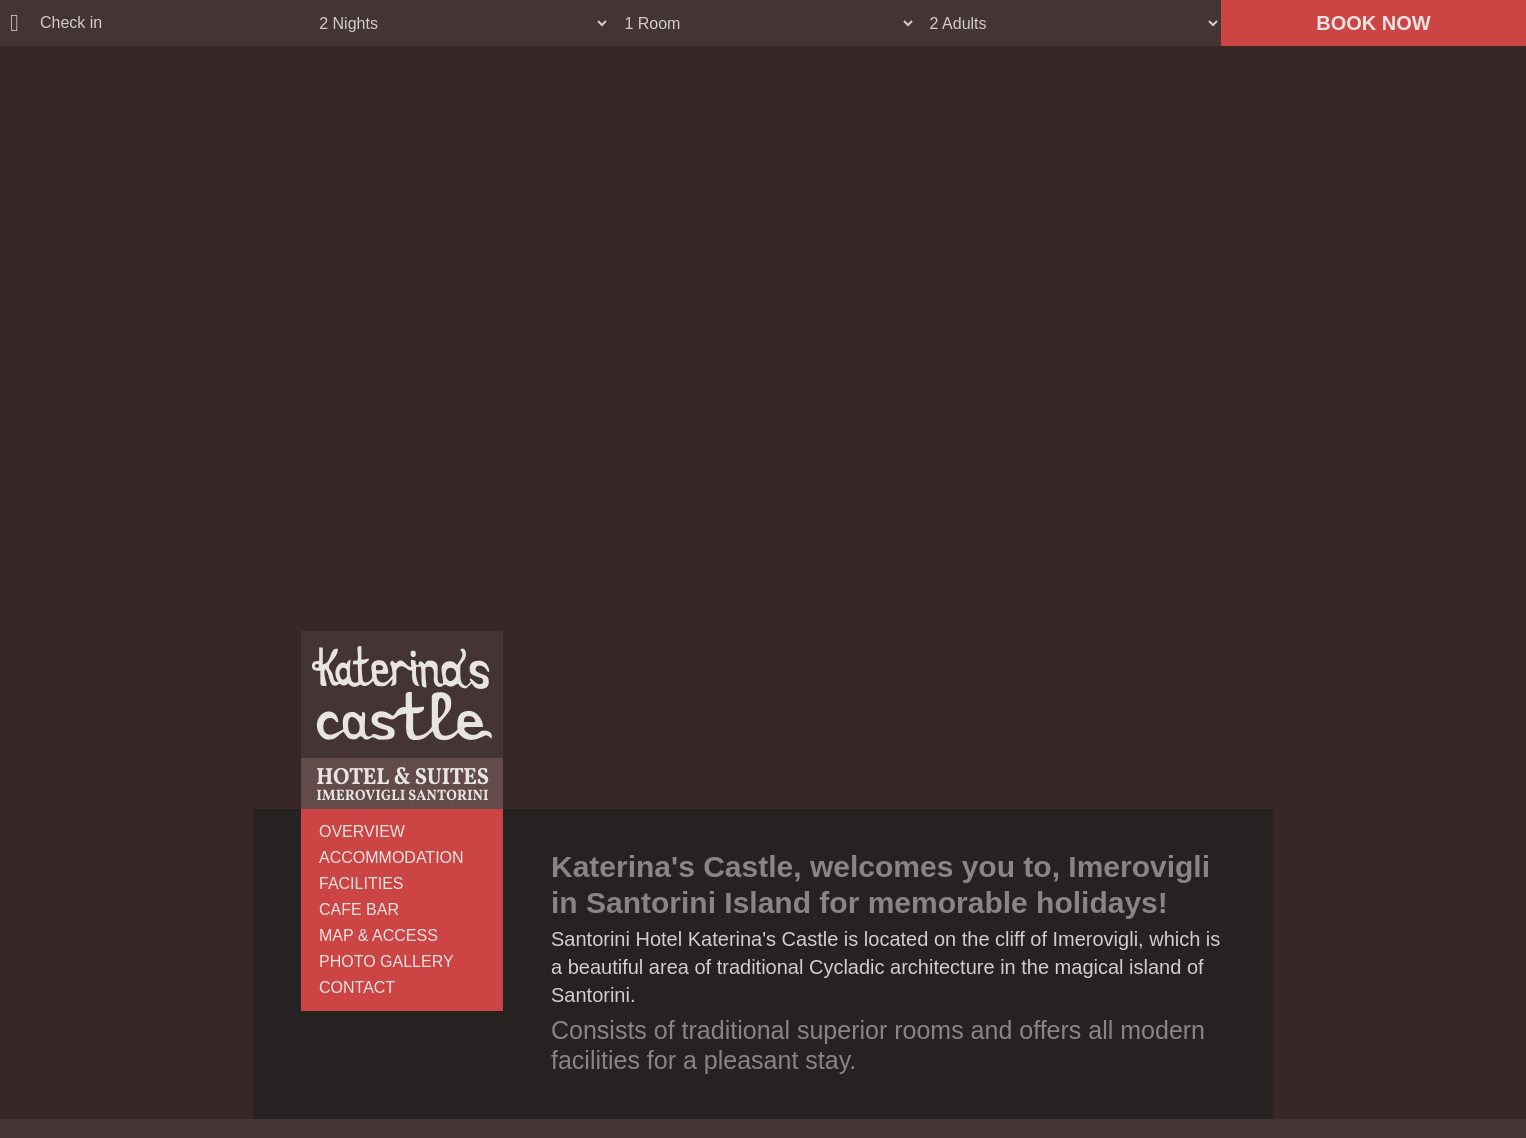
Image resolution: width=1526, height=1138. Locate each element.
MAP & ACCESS (378, 935)
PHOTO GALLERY (386, 961)
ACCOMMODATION (391, 857)
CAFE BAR (359, 909)
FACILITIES (361, 883)
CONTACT (357, 987)
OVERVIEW (362, 831)
